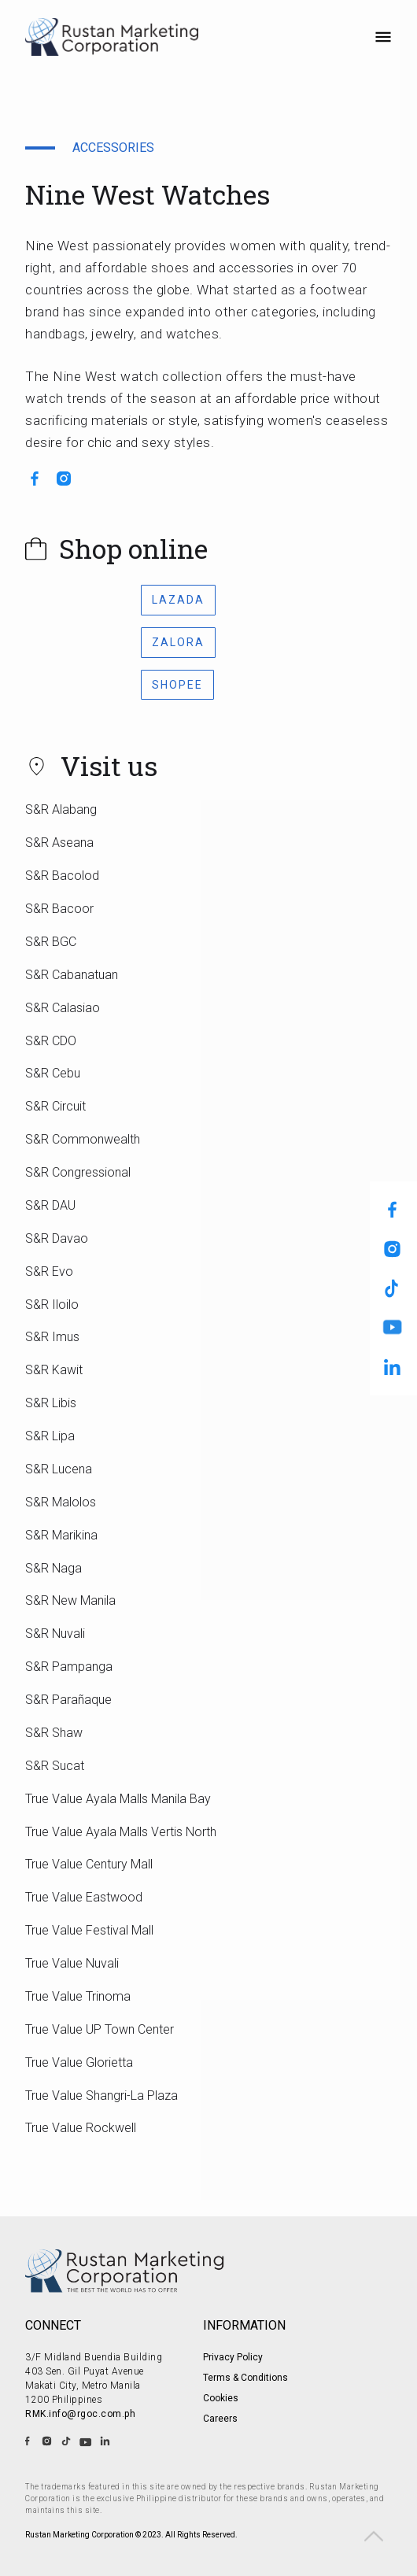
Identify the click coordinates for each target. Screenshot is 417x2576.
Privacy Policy (233, 2357)
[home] (114, 38)
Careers (220, 2418)
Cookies (220, 2398)
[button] (383, 38)
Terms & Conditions (245, 2377)
